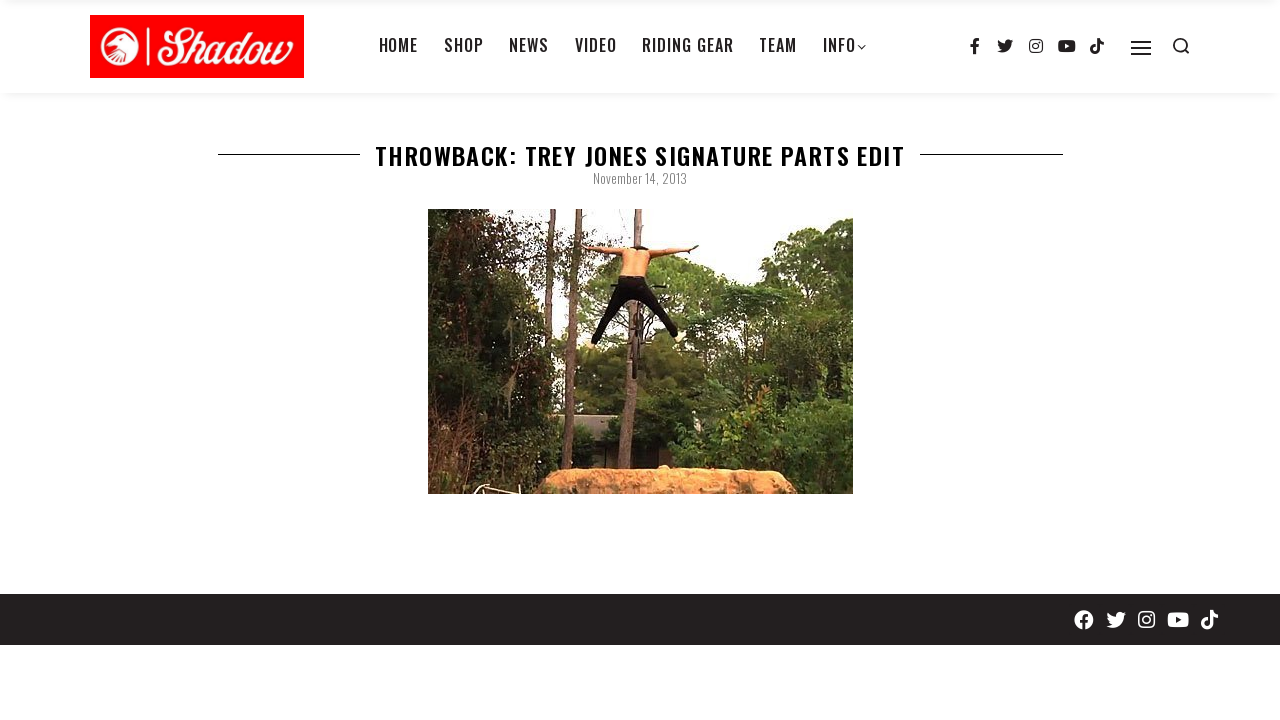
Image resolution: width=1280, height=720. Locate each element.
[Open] (1141, 48)
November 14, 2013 (640, 178)
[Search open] (1181, 46)
